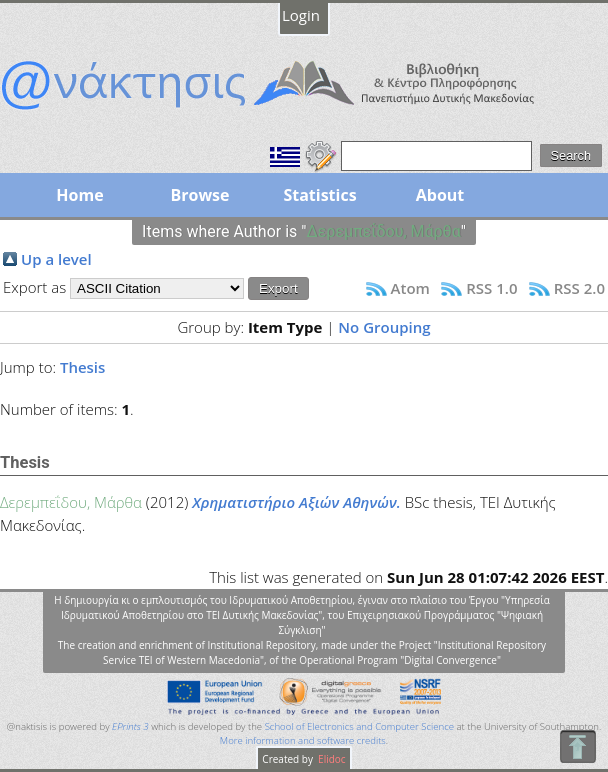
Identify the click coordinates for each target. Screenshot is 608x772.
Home (79, 195)
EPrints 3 (130, 726)
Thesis (82, 367)
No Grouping (384, 327)
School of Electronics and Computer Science (359, 726)
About (440, 195)
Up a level (56, 259)
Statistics (319, 195)
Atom (410, 288)
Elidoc (331, 759)
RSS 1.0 (491, 288)
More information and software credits (303, 740)
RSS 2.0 (579, 288)
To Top (577, 746)
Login (301, 15)
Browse (199, 195)
